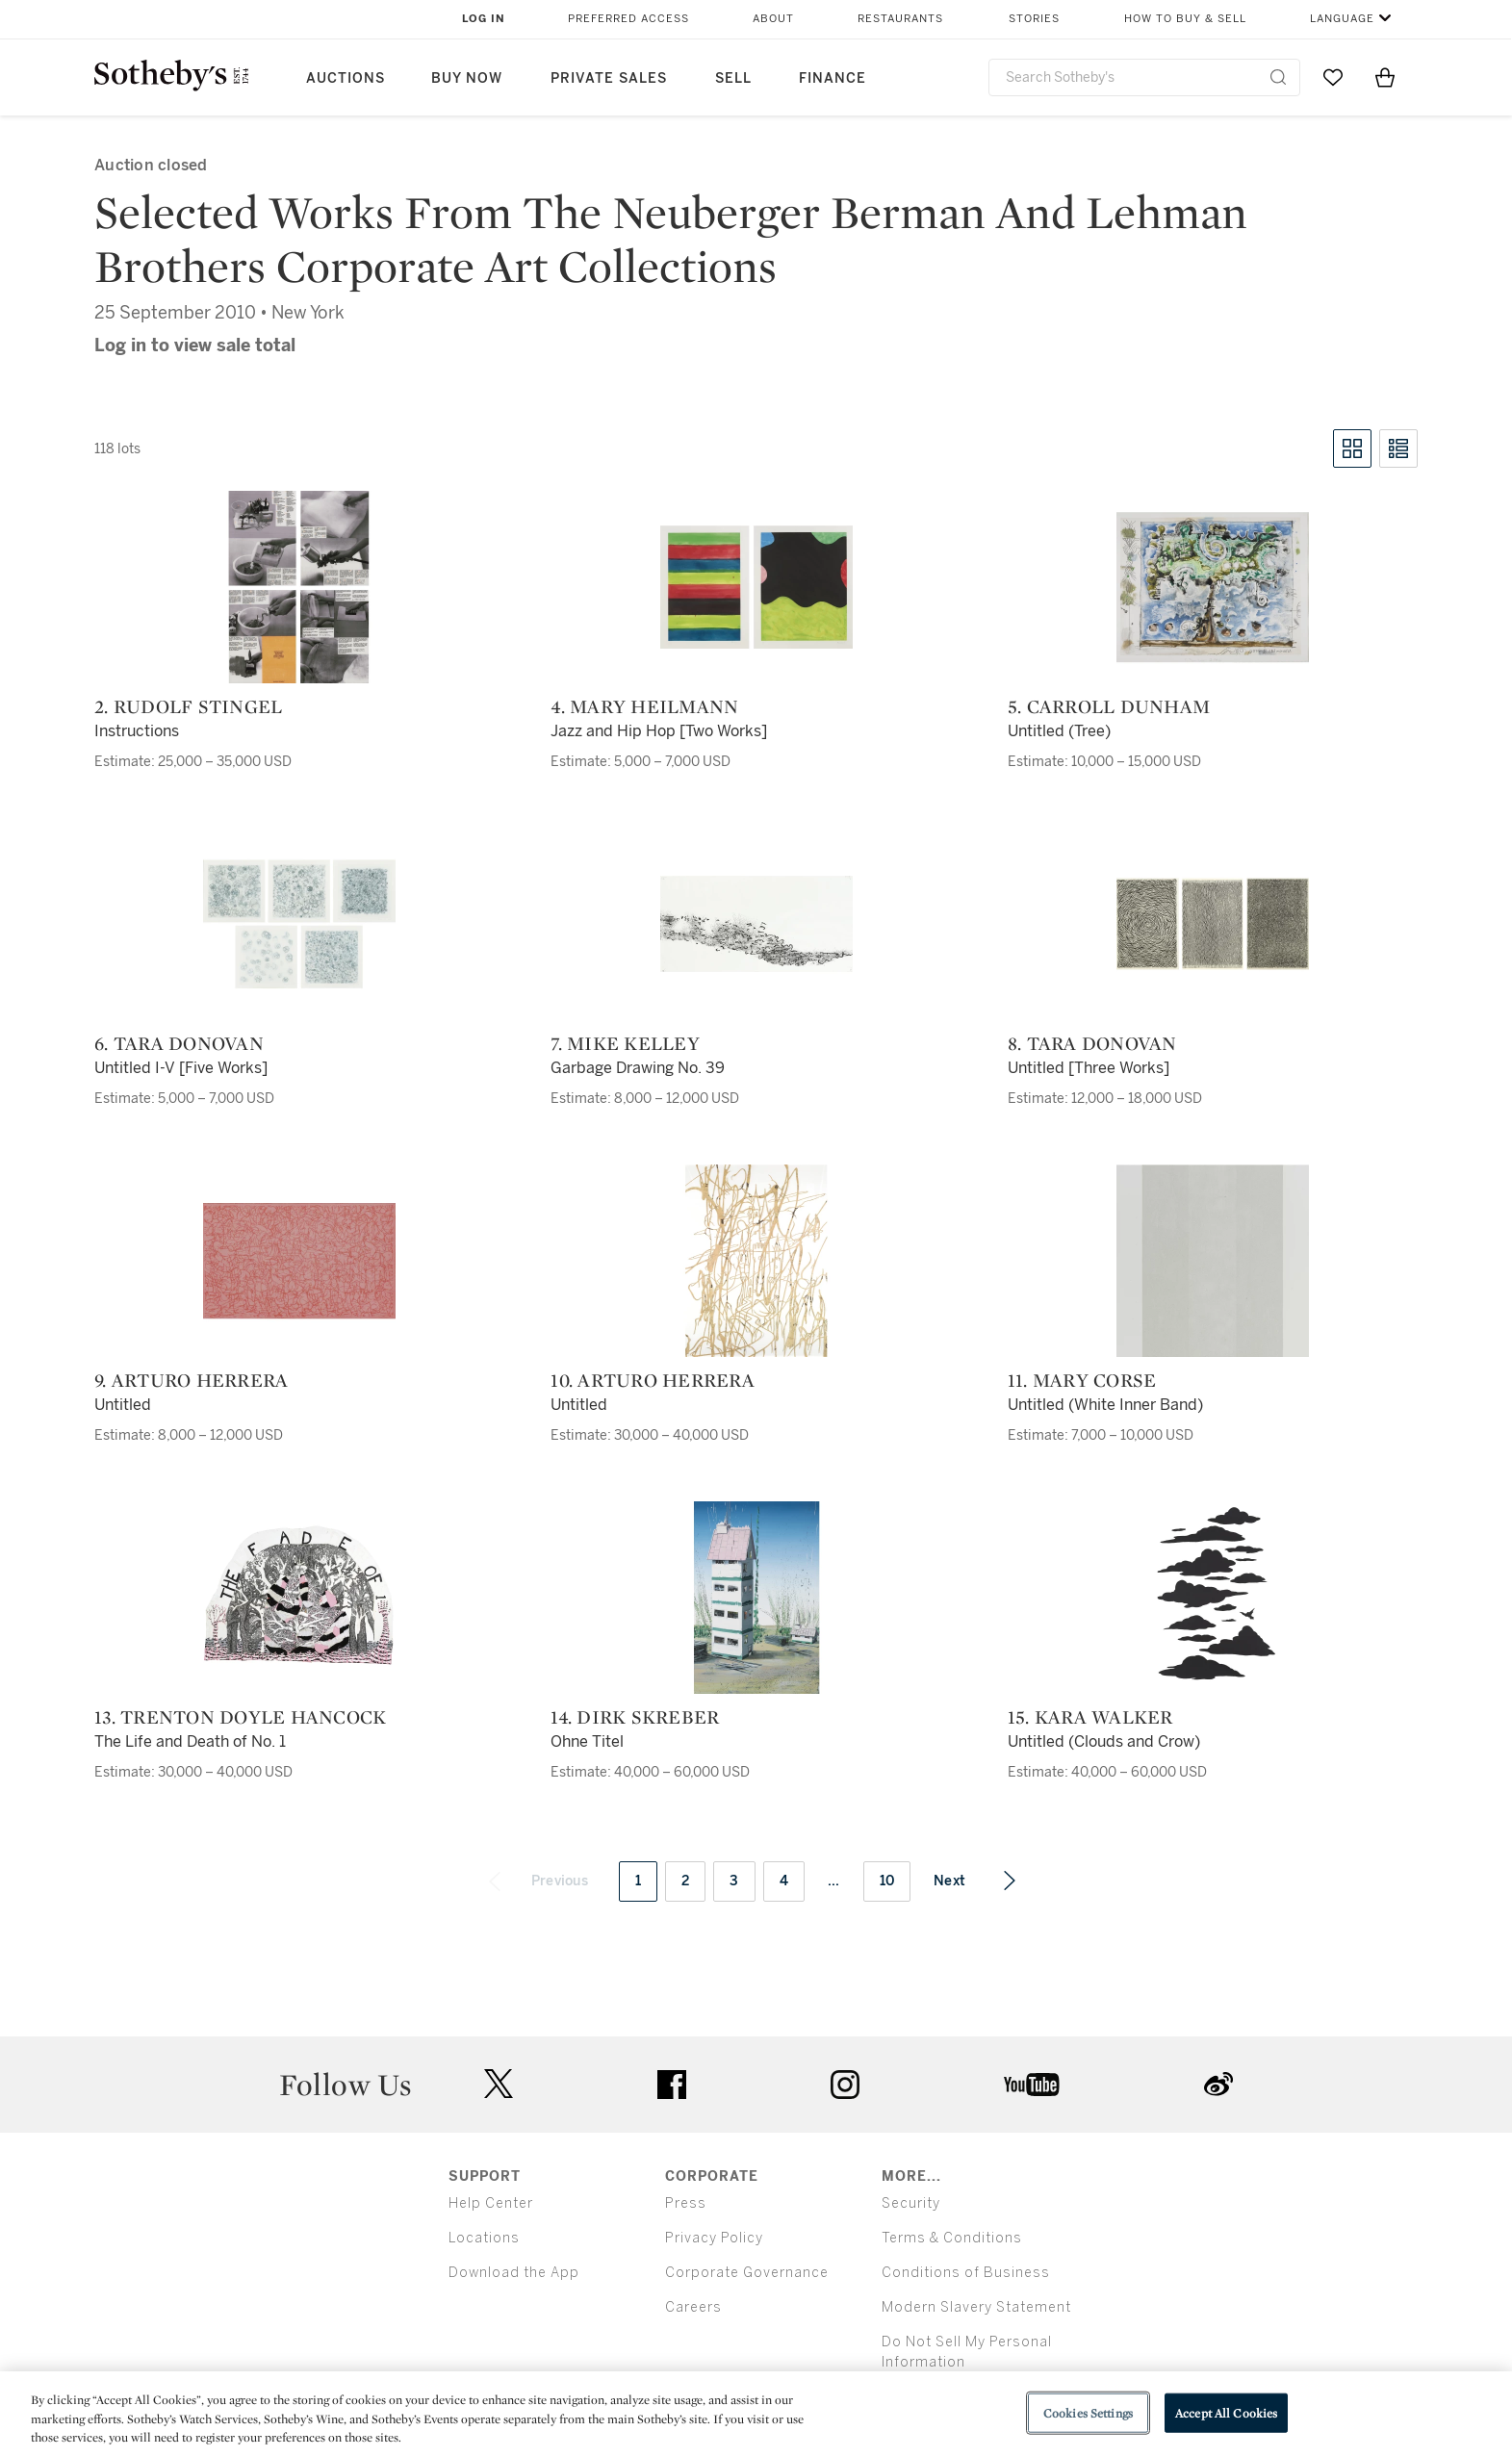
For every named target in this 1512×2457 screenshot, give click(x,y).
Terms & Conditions (952, 2238)
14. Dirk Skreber (635, 1716)
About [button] (773, 19)
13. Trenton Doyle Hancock (240, 1716)
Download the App (513, 2273)
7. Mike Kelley (625, 1043)
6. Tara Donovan (179, 1043)
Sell (733, 78)
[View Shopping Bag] (1385, 77)
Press (685, 2203)
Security (911, 2203)
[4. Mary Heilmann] (756, 587)
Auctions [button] (345, 78)
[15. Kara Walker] (1212, 1597)
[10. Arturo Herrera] (756, 1261)
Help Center (490, 2203)
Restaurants (900, 19)
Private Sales (609, 78)
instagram (845, 2084)
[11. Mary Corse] (1212, 1261)
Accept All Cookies (1226, 2412)
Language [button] (1342, 19)
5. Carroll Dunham (1109, 706)
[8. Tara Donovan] (1212, 924)
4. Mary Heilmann (644, 706)
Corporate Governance (747, 2273)
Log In (483, 19)
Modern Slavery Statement (976, 2307)
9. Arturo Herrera (191, 1380)
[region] (756, 2414)
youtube (1032, 2084)
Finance (832, 78)
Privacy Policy (714, 2238)
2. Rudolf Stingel (188, 706)
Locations (484, 2238)
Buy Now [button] (466, 78)
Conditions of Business (966, 2273)
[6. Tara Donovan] (299, 924)
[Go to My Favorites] (1333, 77)
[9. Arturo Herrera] (299, 1261)
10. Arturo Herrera (653, 1380)
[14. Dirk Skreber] (756, 1597)
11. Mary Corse (1082, 1380)
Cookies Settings (1088, 2412)
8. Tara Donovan (1092, 1043)
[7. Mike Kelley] (756, 924)
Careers (693, 2307)
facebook (671, 2084)
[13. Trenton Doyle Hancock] (299, 1597)
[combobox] (1144, 77)
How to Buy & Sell (1185, 19)
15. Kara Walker (1090, 1716)
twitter (498, 2084)
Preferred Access (628, 19)
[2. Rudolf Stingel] (299, 587)
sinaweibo (1218, 2084)
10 (887, 1881)
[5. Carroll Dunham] (1212, 587)
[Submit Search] (1278, 77)
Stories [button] (1034, 19)
